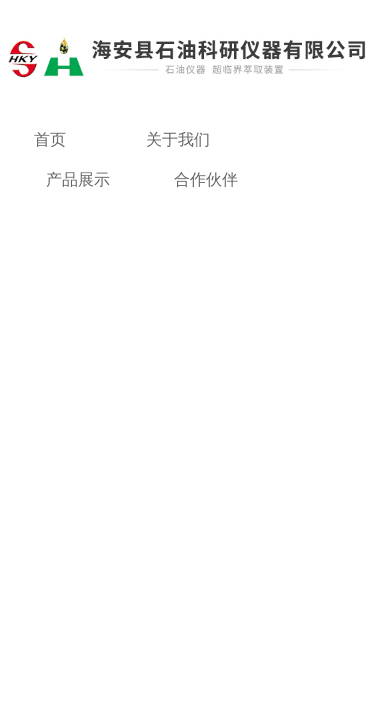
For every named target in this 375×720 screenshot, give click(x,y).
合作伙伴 (206, 179)
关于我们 (178, 139)
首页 (50, 139)
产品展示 (78, 179)
